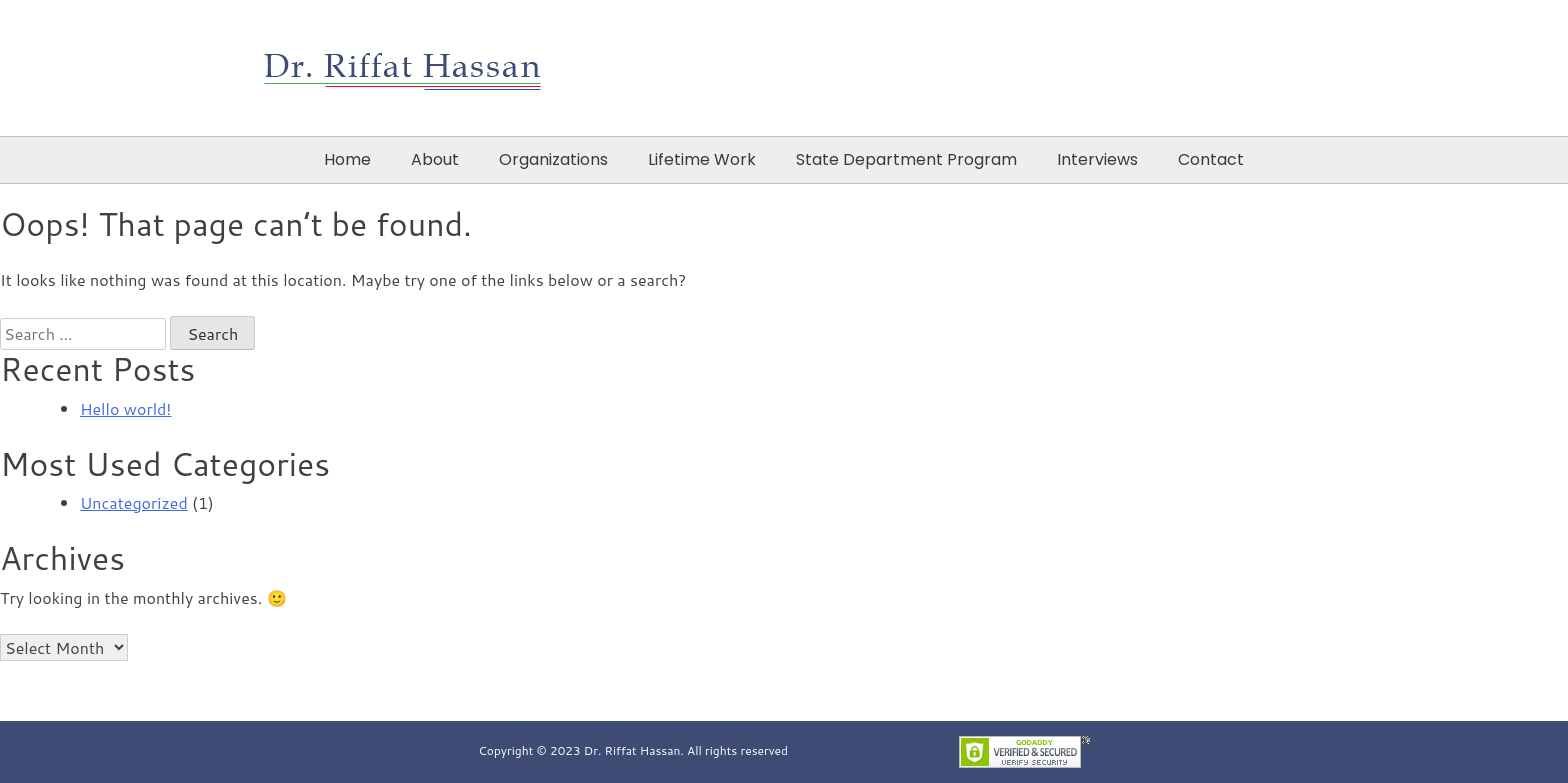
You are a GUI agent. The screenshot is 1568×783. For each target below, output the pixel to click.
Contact (1211, 159)
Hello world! (125, 408)
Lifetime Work (702, 159)
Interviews (1097, 159)
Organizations (553, 159)
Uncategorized (134, 502)
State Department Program (906, 159)
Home (347, 159)
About (435, 159)
